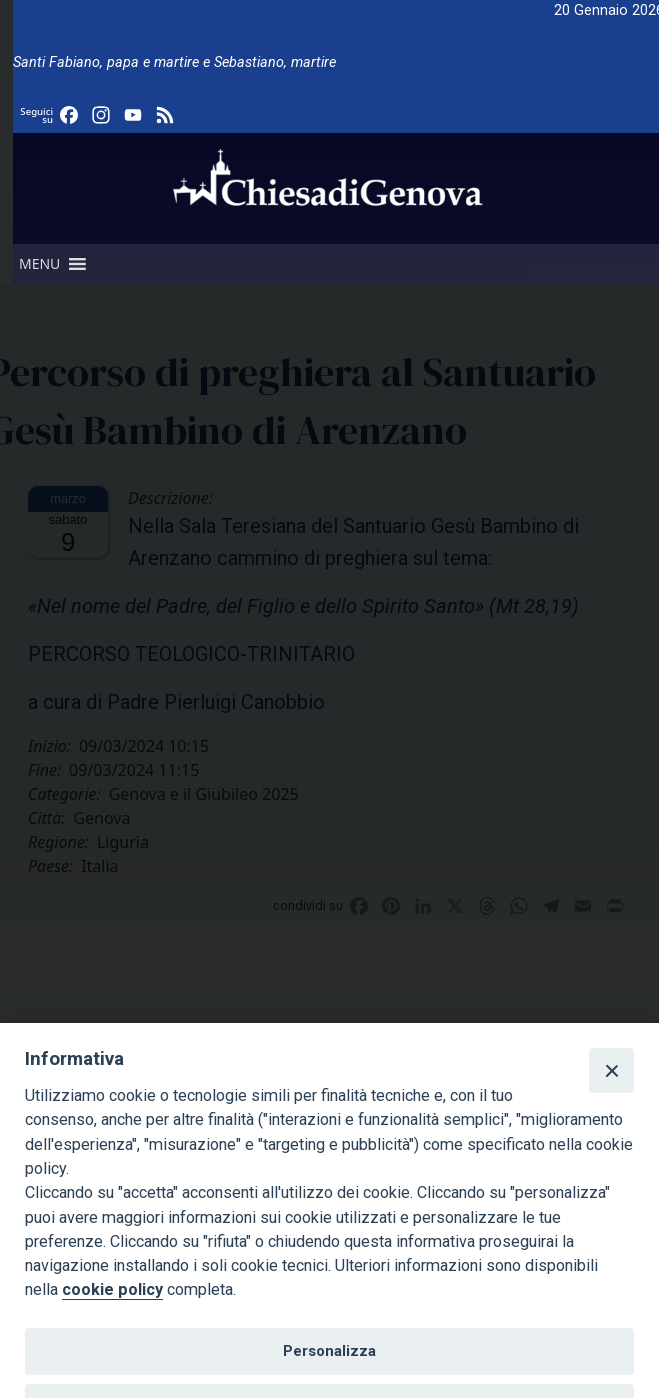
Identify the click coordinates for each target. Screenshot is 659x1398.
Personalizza (329, 1351)
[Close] (611, 1070)
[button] (39, 264)
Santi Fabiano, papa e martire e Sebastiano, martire (174, 62)
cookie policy (112, 1289)
